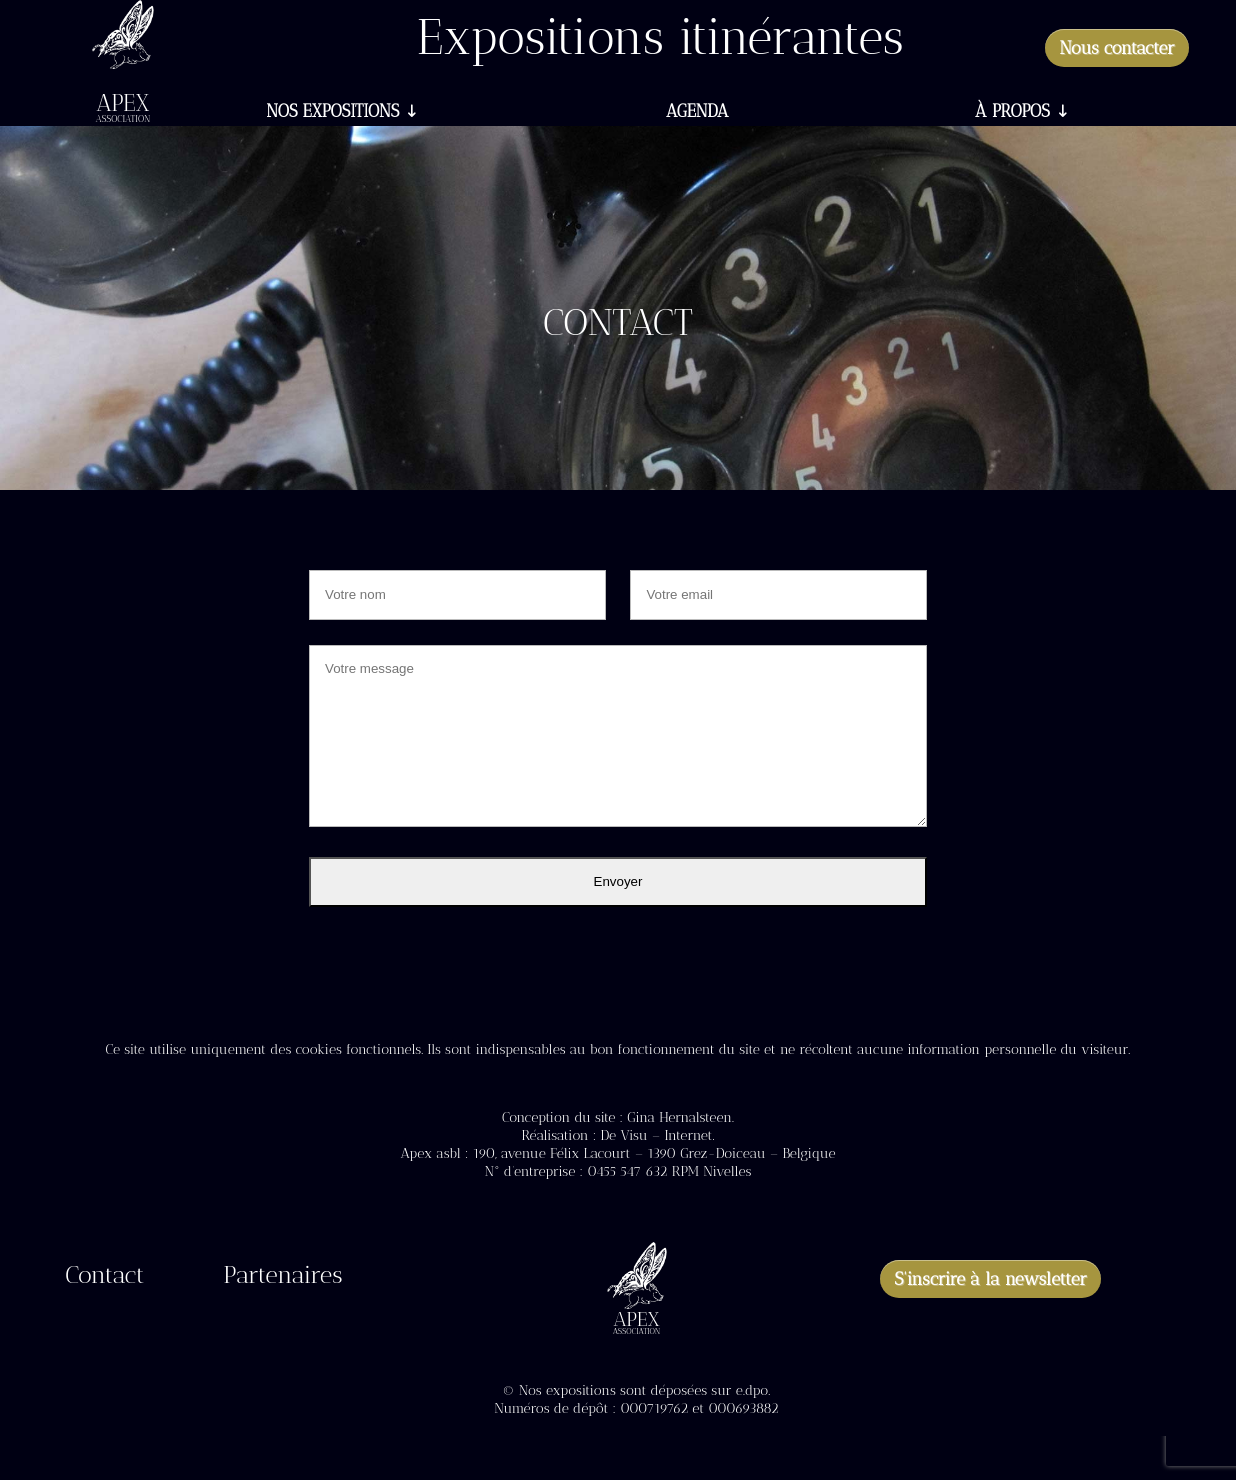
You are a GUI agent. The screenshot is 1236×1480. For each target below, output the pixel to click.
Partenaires (282, 1278)
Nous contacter (1116, 48)
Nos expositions (332, 112)
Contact (104, 1278)
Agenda (697, 112)
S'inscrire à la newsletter (990, 1279)
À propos (1012, 112)
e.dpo (752, 1390)
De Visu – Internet (656, 1135)
